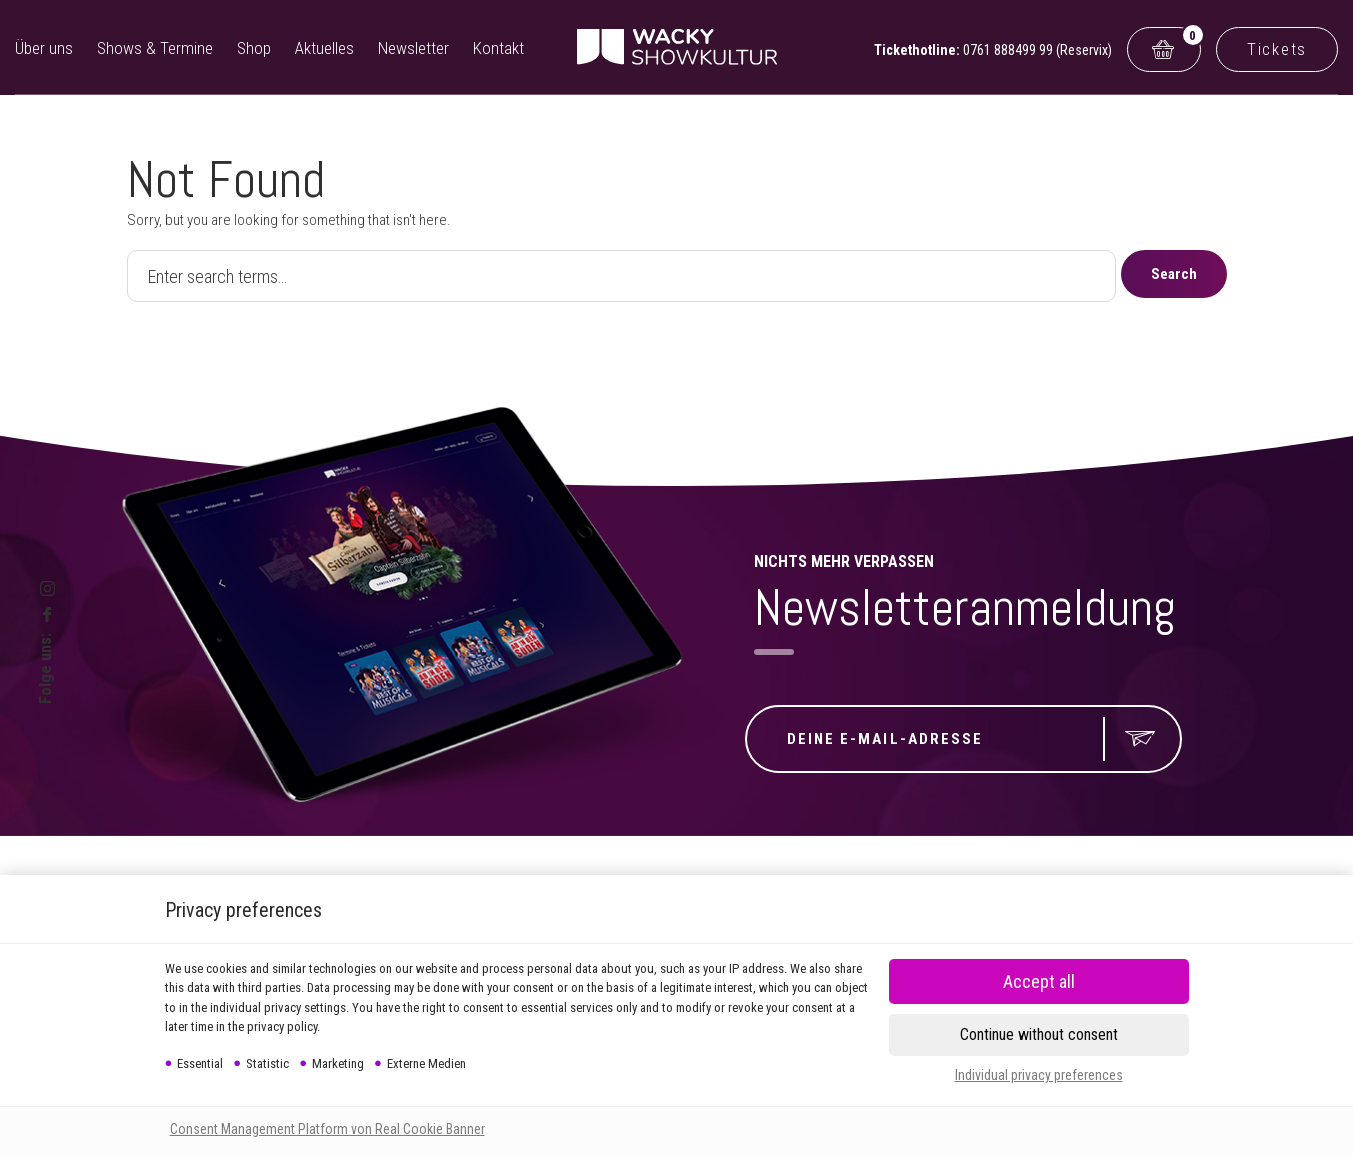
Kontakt (498, 48)
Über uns (44, 48)
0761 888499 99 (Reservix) (1037, 50)
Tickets (1277, 49)
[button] (1039, 1035)
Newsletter (413, 48)
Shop (254, 48)
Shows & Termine (155, 48)
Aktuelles (324, 48)
